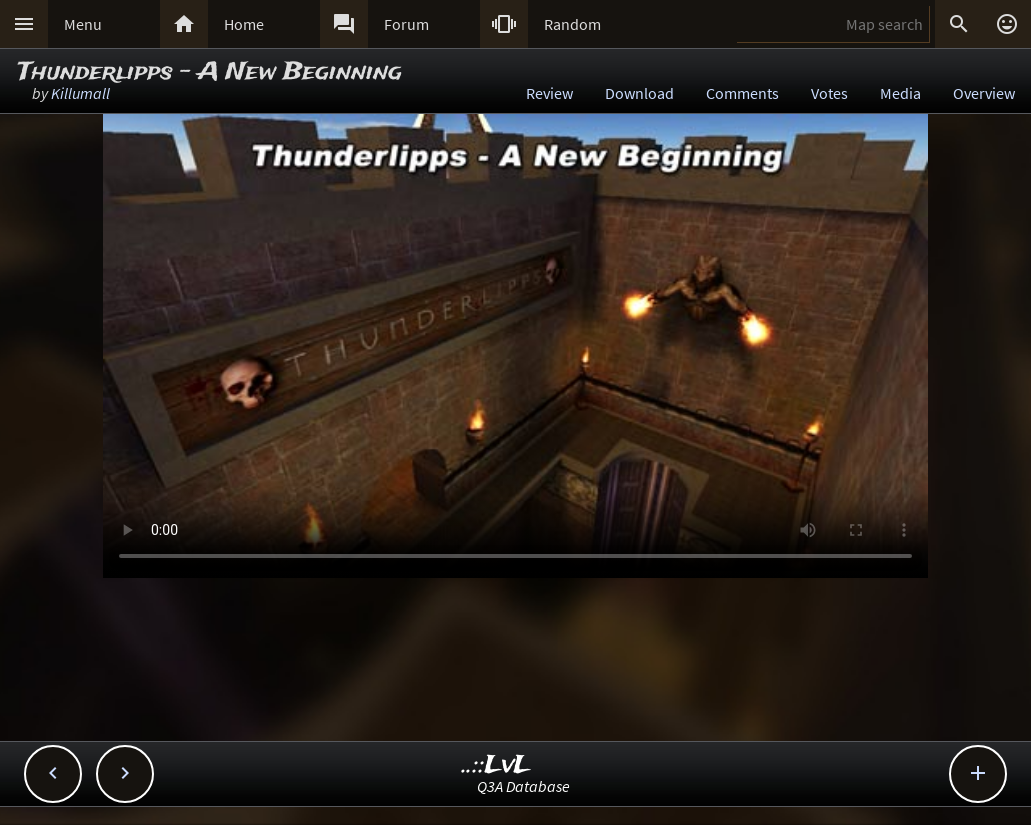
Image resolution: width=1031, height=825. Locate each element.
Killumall (80, 93)
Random (572, 24)
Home (244, 24)
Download (639, 93)
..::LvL (496, 765)
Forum (406, 24)
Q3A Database (523, 786)
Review (549, 93)
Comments (742, 93)
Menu (83, 24)
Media (900, 93)
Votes (829, 93)
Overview (984, 93)
